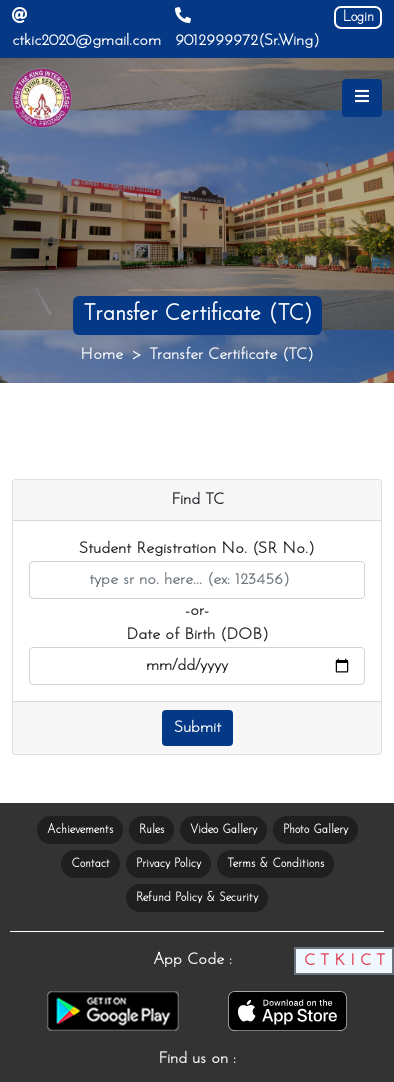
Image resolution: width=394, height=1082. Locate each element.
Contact (90, 864)
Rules (151, 830)
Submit (197, 728)
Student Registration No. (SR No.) (197, 549)
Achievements (80, 830)
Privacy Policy (168, 864)
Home (101, 355)
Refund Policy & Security (197, 898)
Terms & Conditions (275, 864)
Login (358, 17)
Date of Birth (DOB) (197, 635)
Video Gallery (223, 830)
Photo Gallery (315, 830)
